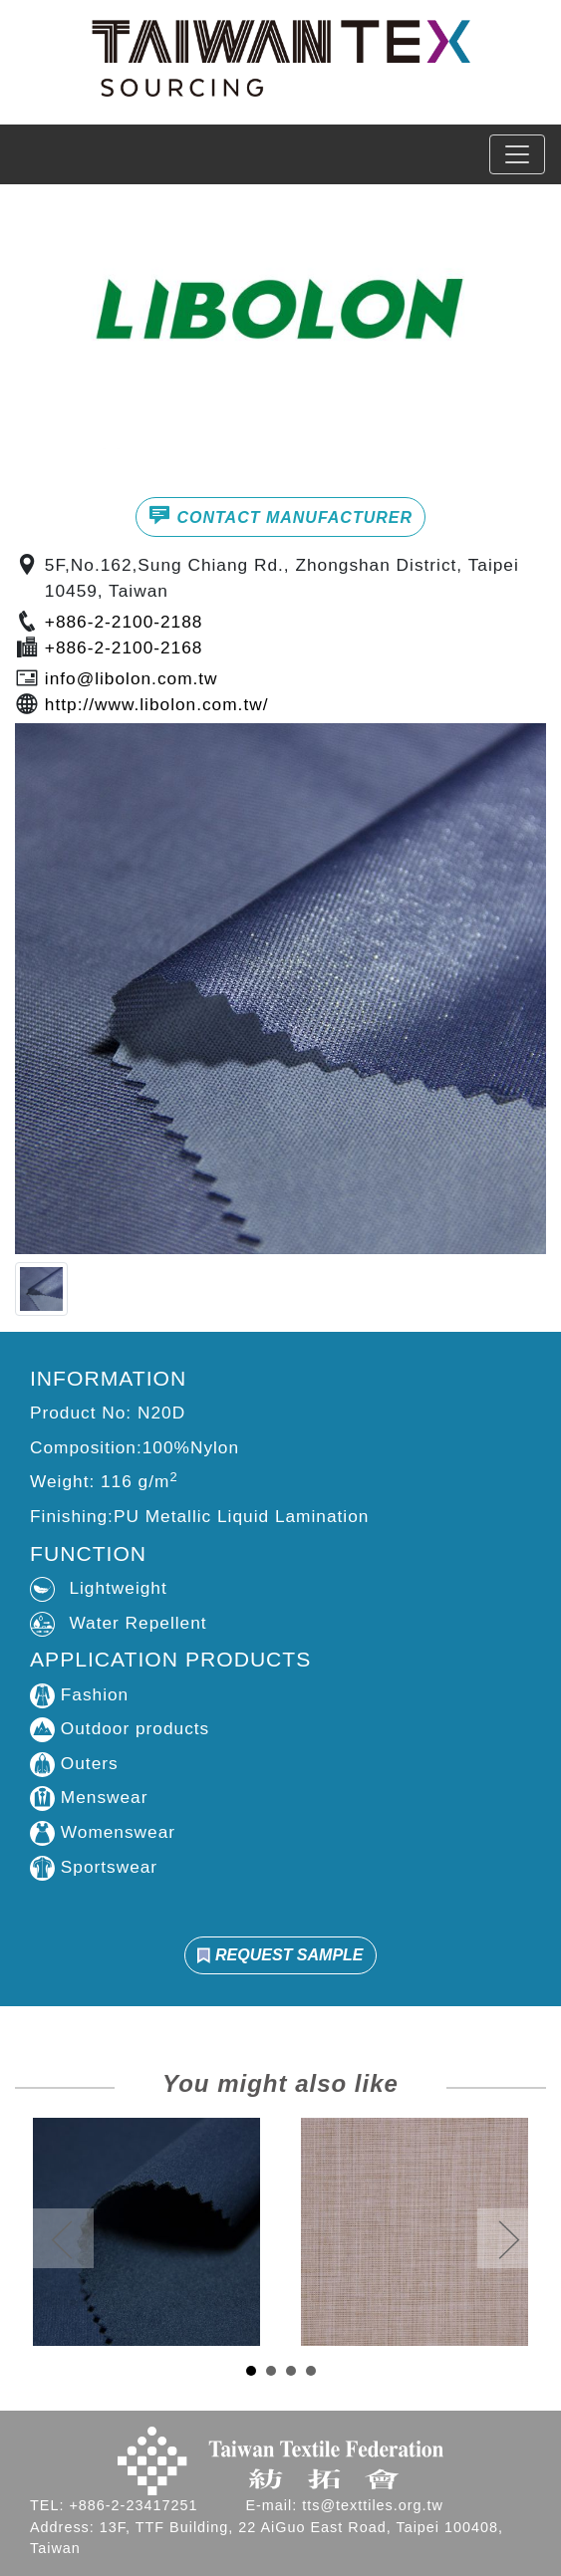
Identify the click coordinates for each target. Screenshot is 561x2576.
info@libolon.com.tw (131, 678)
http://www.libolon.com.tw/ (157, 704)
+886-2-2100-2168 (124, 647)
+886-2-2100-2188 (124, 622)
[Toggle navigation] (517, 154)
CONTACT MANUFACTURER (280, 515)
